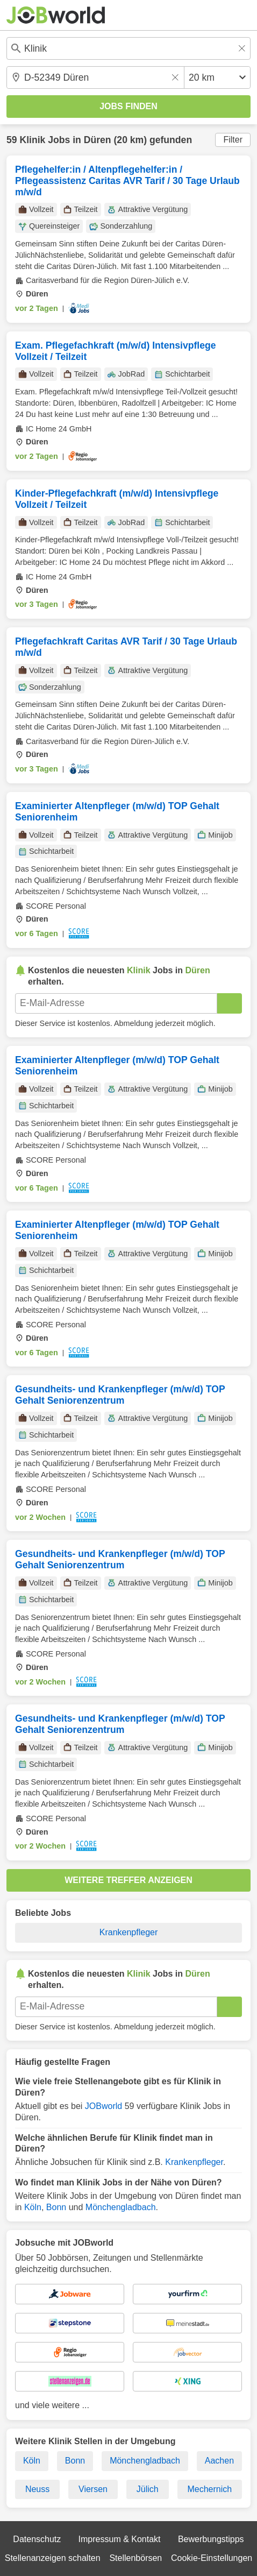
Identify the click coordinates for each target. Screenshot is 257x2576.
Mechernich (209, 2489)
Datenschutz (37, 2539)
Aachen (219, 2460)
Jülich (148, 2489)
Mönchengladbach (120, 2207)
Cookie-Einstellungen (211, 2558)
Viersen (93, 2489)
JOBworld (103, 2106)
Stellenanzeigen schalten (53, 2558)
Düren (97, 140)
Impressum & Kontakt (119, 2539)
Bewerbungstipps (211, 2539)
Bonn (56, 2207)
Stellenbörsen (135, 2558)
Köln (32, 2207)
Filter (232, 139)
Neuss (37, 2489)
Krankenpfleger (128, 1932)
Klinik (32, 140)
